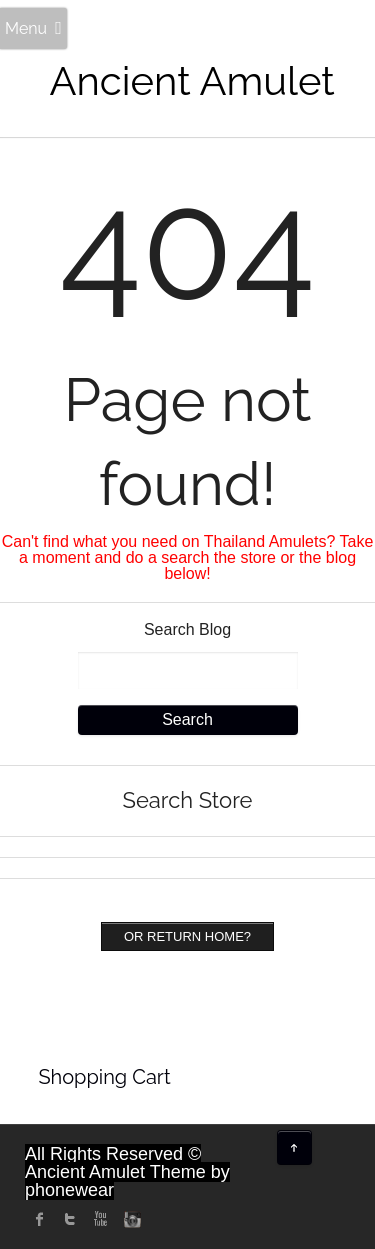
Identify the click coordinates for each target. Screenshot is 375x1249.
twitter (70, 1219)
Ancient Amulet (192, 80)
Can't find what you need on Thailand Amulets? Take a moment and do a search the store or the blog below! (188, 557)
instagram (130, 1219)
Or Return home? (187, 936)
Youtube (100, 1219)
